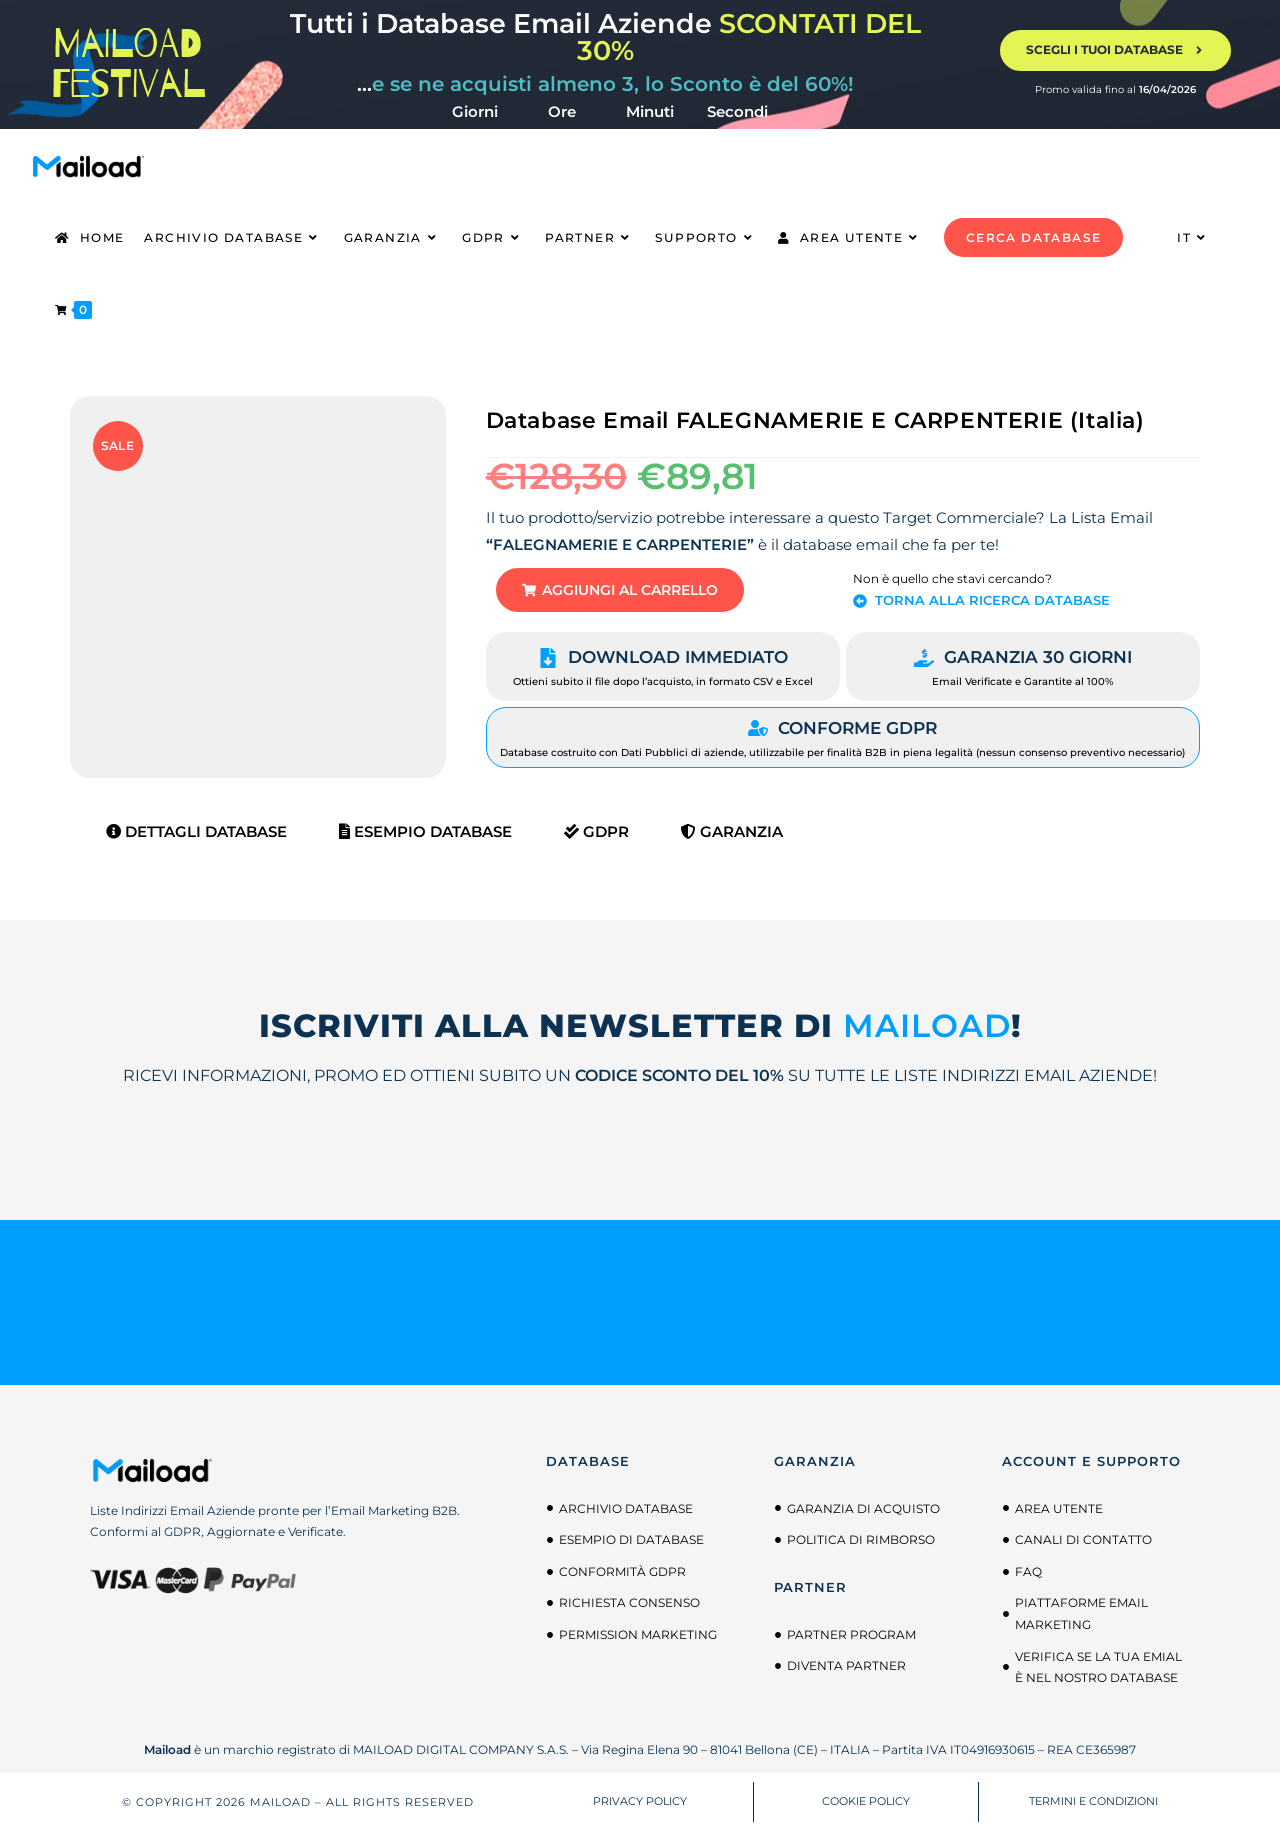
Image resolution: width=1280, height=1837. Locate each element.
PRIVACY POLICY (640, 1806)
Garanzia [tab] (732, 835)
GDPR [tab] (596, 835)
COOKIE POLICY (866, 1806)
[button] (635, 592)
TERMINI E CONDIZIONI (1093, 1806)
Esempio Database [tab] (425, 835)
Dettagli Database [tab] (196, 835)
